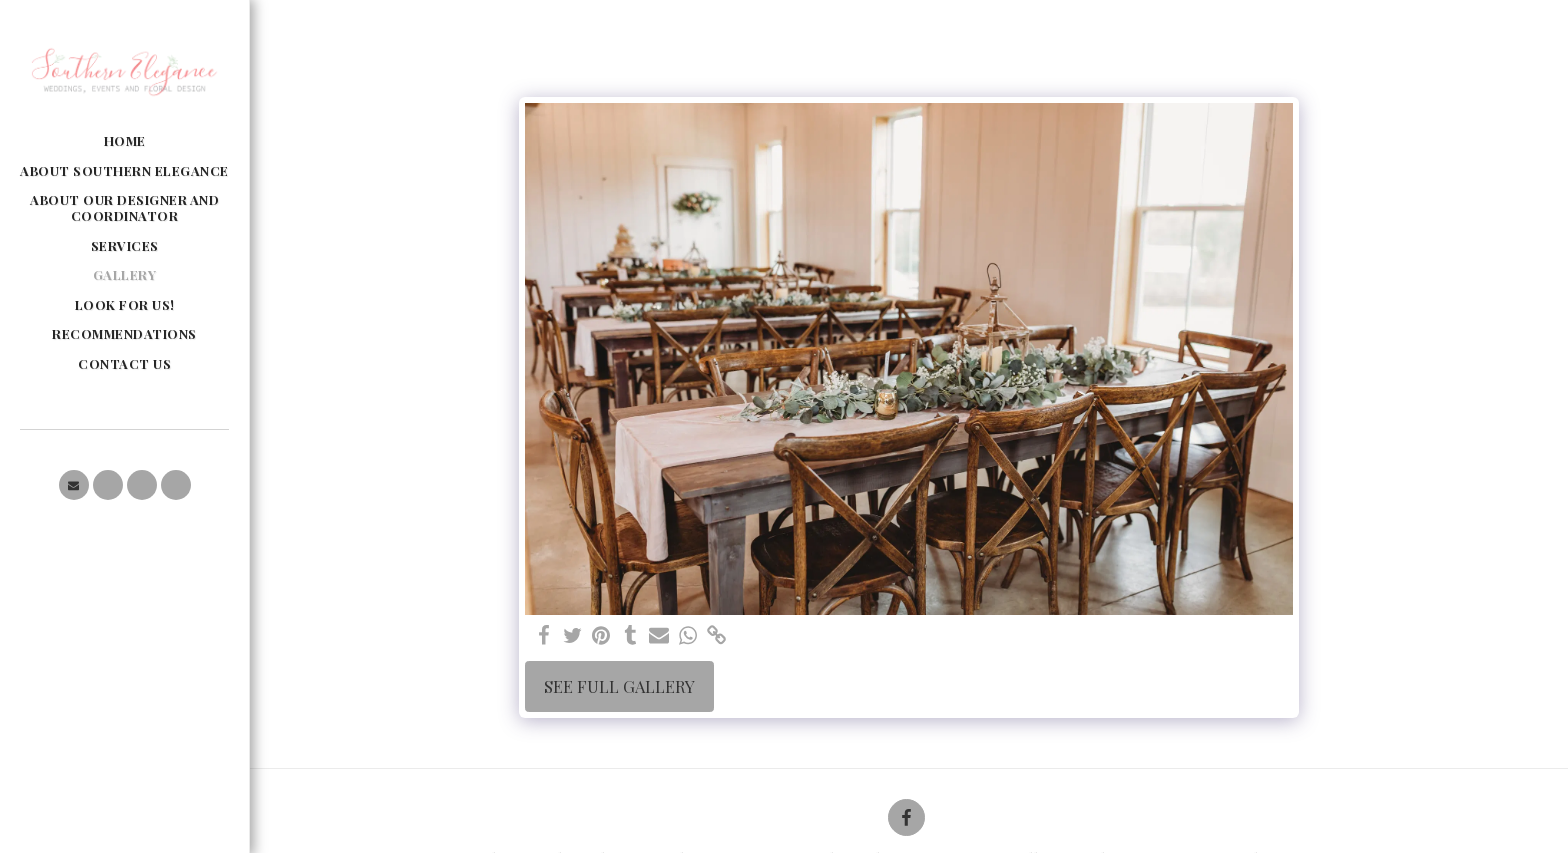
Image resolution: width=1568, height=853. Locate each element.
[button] (74, 485)
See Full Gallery (619, 686)
